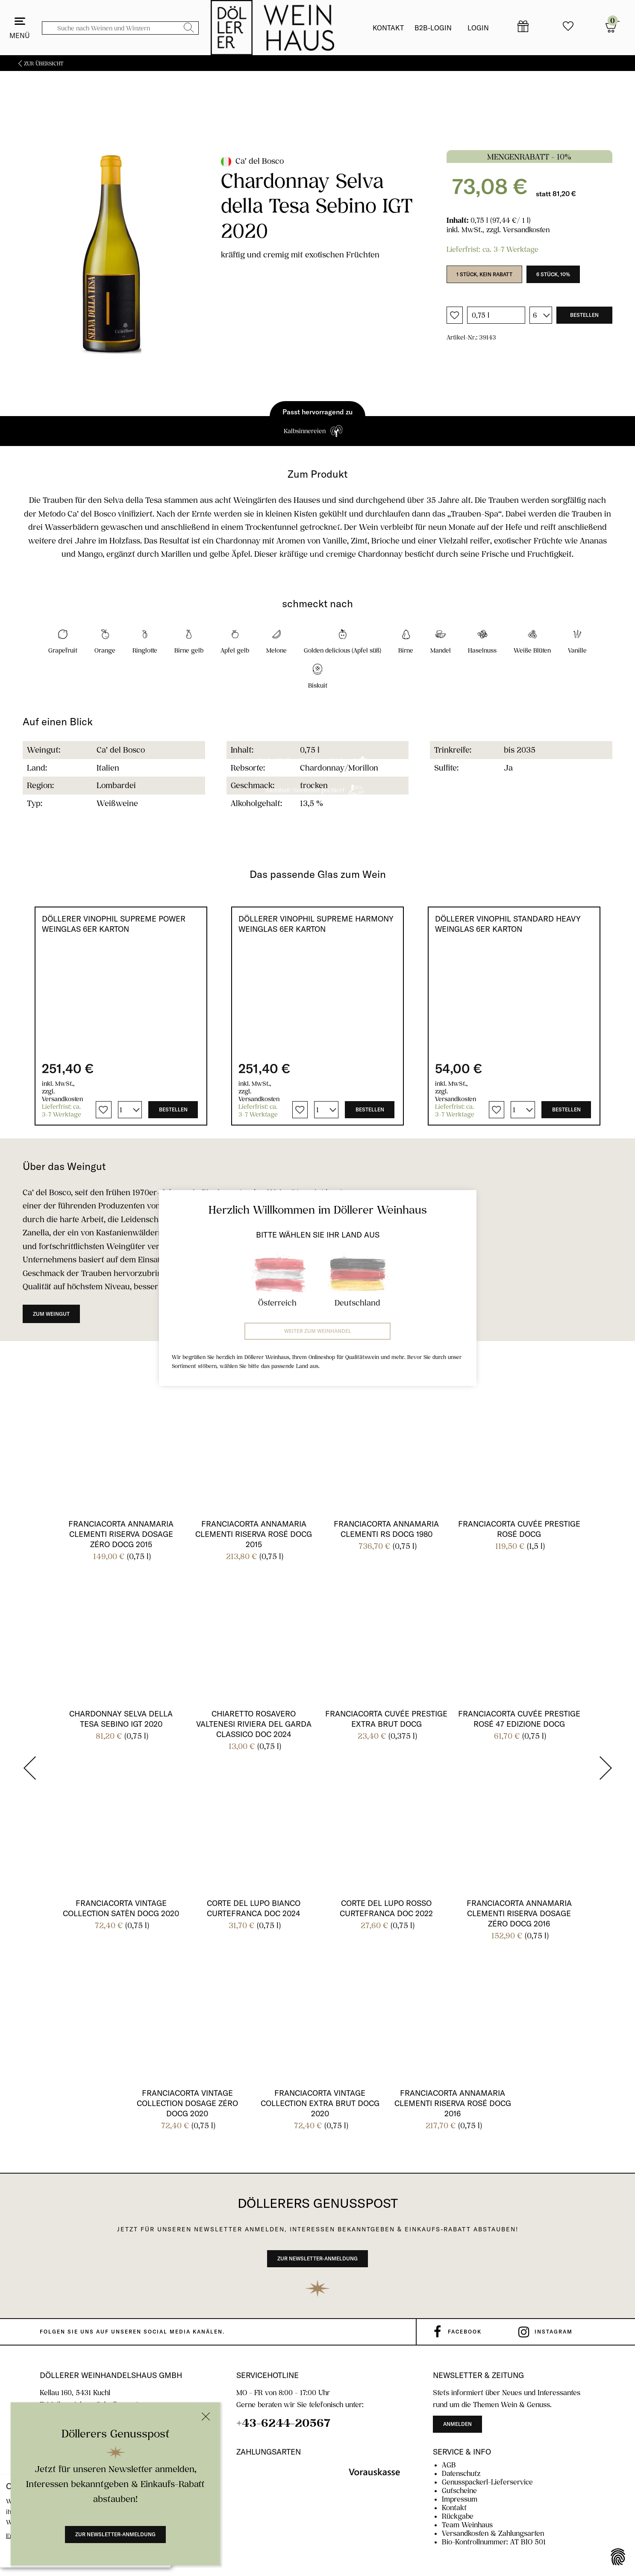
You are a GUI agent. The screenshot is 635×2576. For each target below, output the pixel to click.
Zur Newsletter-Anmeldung (115, 2534)
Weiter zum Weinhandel (317, 1331)
